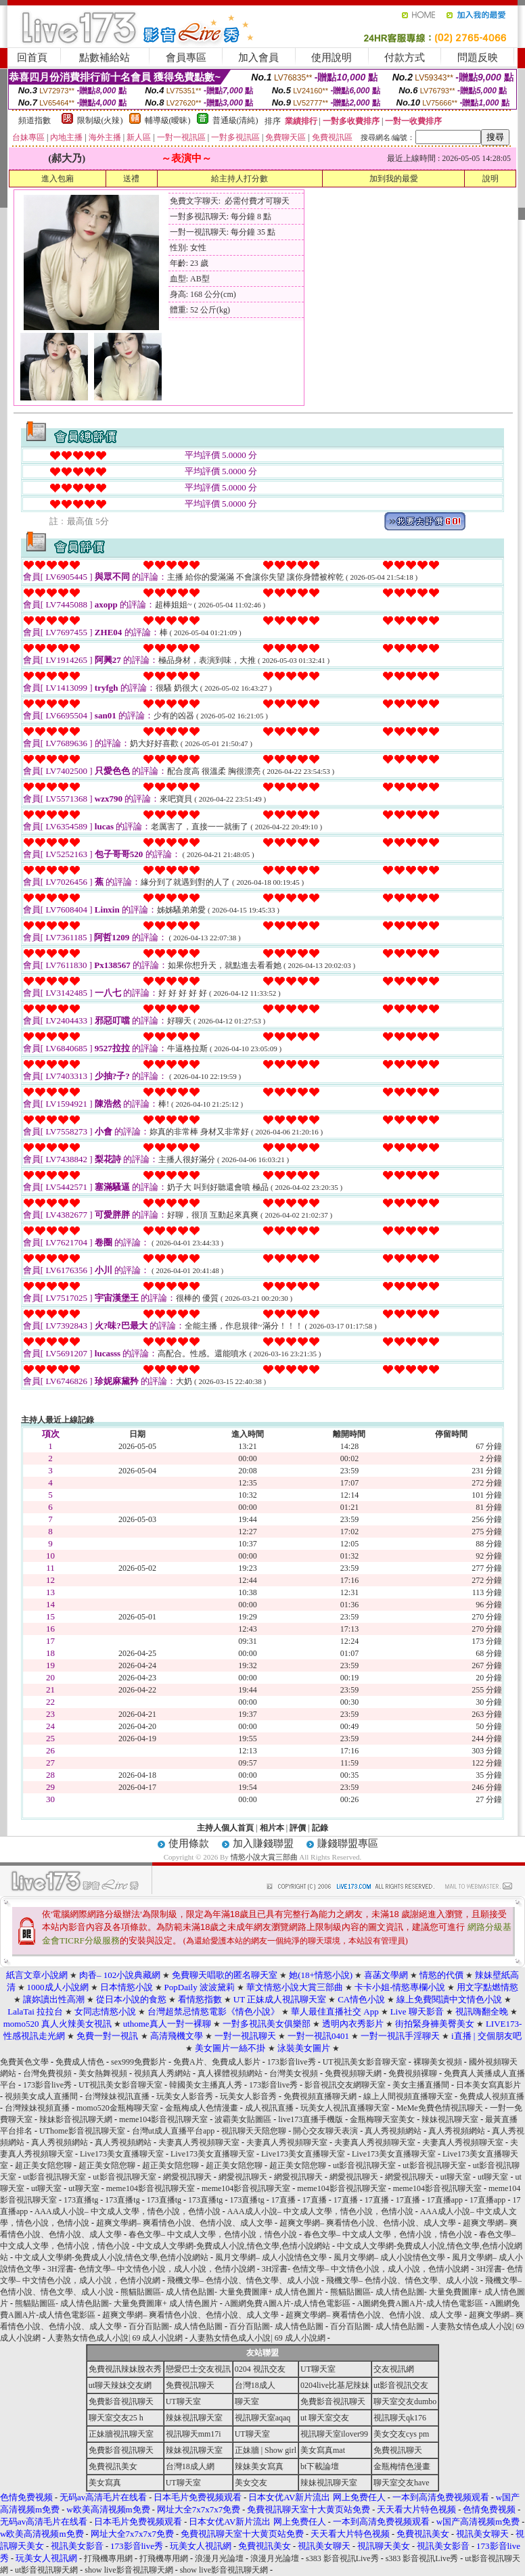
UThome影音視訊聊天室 (82, 2131)
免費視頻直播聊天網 (320, 2096)
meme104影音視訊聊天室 (163, 2119)
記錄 (320, 1828)
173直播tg (81, 2200)
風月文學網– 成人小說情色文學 (271, 2257)
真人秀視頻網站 (393, 2131)
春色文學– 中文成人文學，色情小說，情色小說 (213, 2234)
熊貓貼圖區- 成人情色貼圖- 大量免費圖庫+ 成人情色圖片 (221, 2292)
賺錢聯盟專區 (347, 1843)
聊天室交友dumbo (404, 2401)
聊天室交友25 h (116, 2417)
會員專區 (186, 57)
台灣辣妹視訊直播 (117, 2096)
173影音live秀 (291, 2062)
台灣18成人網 (190, 2466)
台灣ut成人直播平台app (173, 2131)
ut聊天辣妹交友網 (120, 2385)
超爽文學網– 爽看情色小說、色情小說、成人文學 (184, 2223)
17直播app (445, 2200)
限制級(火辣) (100, 120)
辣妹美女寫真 (259, 2466)
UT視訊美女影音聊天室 (365, 2062)
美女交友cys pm (401, 2434)
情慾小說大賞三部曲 (264, 1857)
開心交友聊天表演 (325, 2131)
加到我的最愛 (393, 178)
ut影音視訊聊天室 (364, 2165)
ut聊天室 (455, 2177)
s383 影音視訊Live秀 (342, 2558)
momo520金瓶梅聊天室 (117, 2108)
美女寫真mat (322, 2450)
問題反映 (477, 57)
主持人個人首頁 (225, 1828)
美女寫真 (105, 2482)
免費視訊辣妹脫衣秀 (125, 2369)
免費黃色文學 (24, 2062)
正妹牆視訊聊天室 (121, 2434)
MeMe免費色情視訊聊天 (439, 2108)
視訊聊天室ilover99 (334, 2434)
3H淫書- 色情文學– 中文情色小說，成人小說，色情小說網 (151, 2269)
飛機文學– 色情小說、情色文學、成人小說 (243, 2280)
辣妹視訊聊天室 (449, 2119)
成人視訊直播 (269, 2108)
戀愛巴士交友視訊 (198, 2369)
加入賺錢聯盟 (263, 1843)
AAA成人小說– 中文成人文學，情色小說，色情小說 (128, 2211)
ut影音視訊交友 (400, 2385)
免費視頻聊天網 (353, 2073)
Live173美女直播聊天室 (122, 2154)
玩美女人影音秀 (184, 2096)
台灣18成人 (255, 2385)
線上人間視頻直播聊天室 (408, 2096)
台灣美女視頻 (293, 2073)
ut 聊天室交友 (324, 2417)
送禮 (131, 178)
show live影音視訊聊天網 (129, 2570)
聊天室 (247, 2401)
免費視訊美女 (113, 2466)
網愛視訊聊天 (187, 2177)
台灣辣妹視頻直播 (37, 2108)
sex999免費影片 (138, 2062)
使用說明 (331, 57)
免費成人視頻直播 (491, 2096)
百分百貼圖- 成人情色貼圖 (176, 2326)
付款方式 (404, 57)
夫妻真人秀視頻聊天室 (198, 2142)
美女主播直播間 (420, 2085)
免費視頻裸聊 (412, 2073)
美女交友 (251, 2482)
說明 (490, 178)
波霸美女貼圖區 (242, 2119)
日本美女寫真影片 (488, 2085)
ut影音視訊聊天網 (46, 2570)
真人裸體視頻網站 (230, 2073)
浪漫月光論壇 (219, 2558)
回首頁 (32, 57)
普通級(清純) (235, 120)
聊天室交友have (401, 2482)
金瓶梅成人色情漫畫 (201, 2108)
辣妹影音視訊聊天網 (75, 2119)
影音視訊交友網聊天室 (345, 2085)
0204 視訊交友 (260, 2369)
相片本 (272, 1828)
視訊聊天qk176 (399, 2417)
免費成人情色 (79, 2062)
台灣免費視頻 (47, 2073)
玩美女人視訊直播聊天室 (345, 2108)
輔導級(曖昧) (168, 120)
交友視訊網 (393, 2369)
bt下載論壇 (319, 2466)
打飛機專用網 (108, 2558)
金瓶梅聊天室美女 (382, 2119)
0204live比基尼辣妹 (334, 2385)
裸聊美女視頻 (437, 2062)
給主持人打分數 (239, 178)
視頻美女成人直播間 (41, 2096)
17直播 (283, 2200)
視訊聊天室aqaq (263, 2417)
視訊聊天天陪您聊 (253, 2131)
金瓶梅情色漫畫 (401, 2466)
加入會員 (258, 57)
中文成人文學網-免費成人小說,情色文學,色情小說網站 (233, 2246)
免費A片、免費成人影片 (216, 2062)
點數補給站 (104, 57)
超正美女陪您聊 (43, 2165)
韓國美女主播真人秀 (205, 2085)
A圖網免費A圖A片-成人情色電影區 (287, 2303)
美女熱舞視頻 (102, 2073)
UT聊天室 (318, 2369)
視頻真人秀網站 (162, 2073)
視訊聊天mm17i (193, 2434)
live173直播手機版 (310, 2119)
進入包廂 (57, 178)
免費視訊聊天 (190, 2385)
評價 (298, 1828)
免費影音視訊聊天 (121, 2401)
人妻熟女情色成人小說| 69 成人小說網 (115, 2338)
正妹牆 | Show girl (265, 2450)
